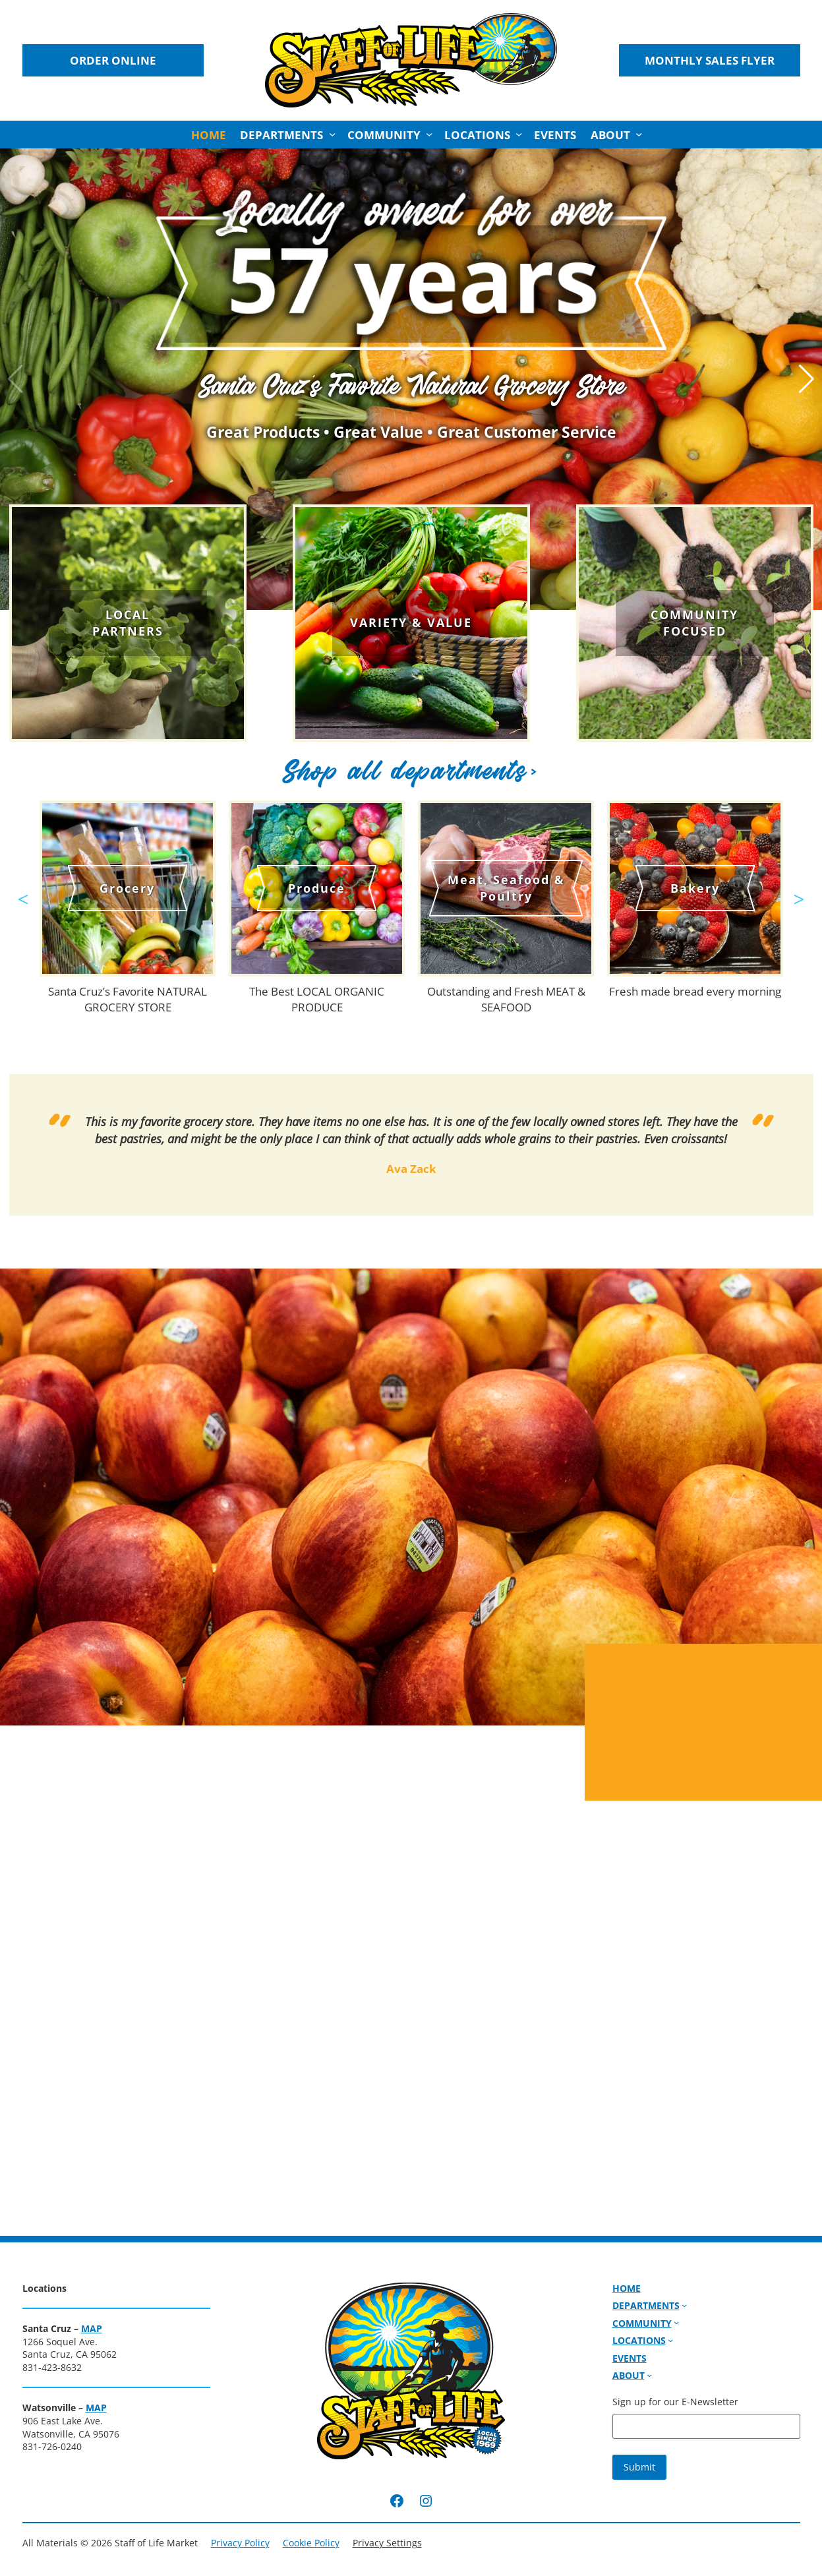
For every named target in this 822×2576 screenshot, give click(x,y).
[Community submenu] (429, 134)
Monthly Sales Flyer (710, 60)
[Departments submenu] (332, 134)
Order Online (113, 60)
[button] (806, 379)
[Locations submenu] (518, 134)
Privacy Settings (387, 2542)
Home (208, 134)
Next (799, 893)
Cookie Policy (311, 2542)
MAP (91, 2328)
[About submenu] (638, 134)
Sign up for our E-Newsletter (675, 2401)
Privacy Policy (240, 2542)
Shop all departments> (411, 770)
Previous (23, 893)
